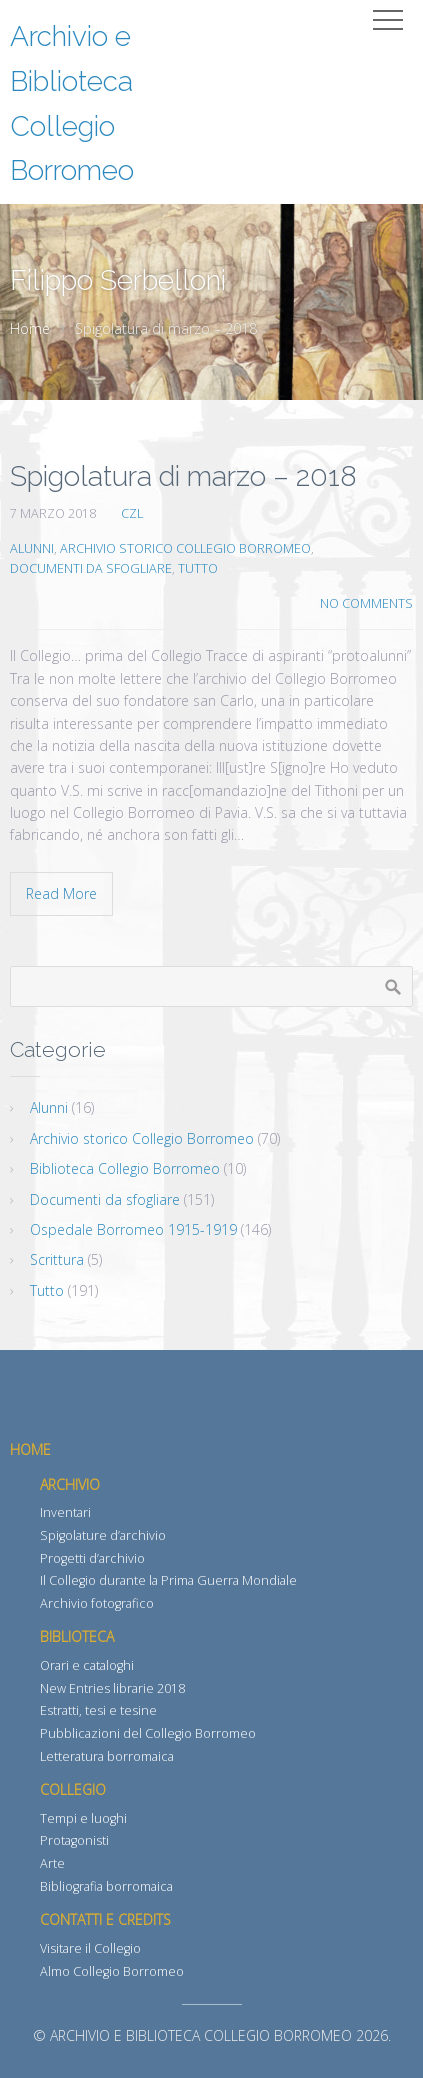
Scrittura (57, 1259)
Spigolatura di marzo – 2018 (183, 476)
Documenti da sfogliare (91, 568)
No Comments (366, 603)
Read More (61, 893)
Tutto (198, 568)
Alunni (32, 548)
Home (30, 328)
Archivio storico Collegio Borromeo (185, 548)
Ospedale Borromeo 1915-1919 (133, 1229)
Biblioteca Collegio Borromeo (125, 1168)
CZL (132, 513)
